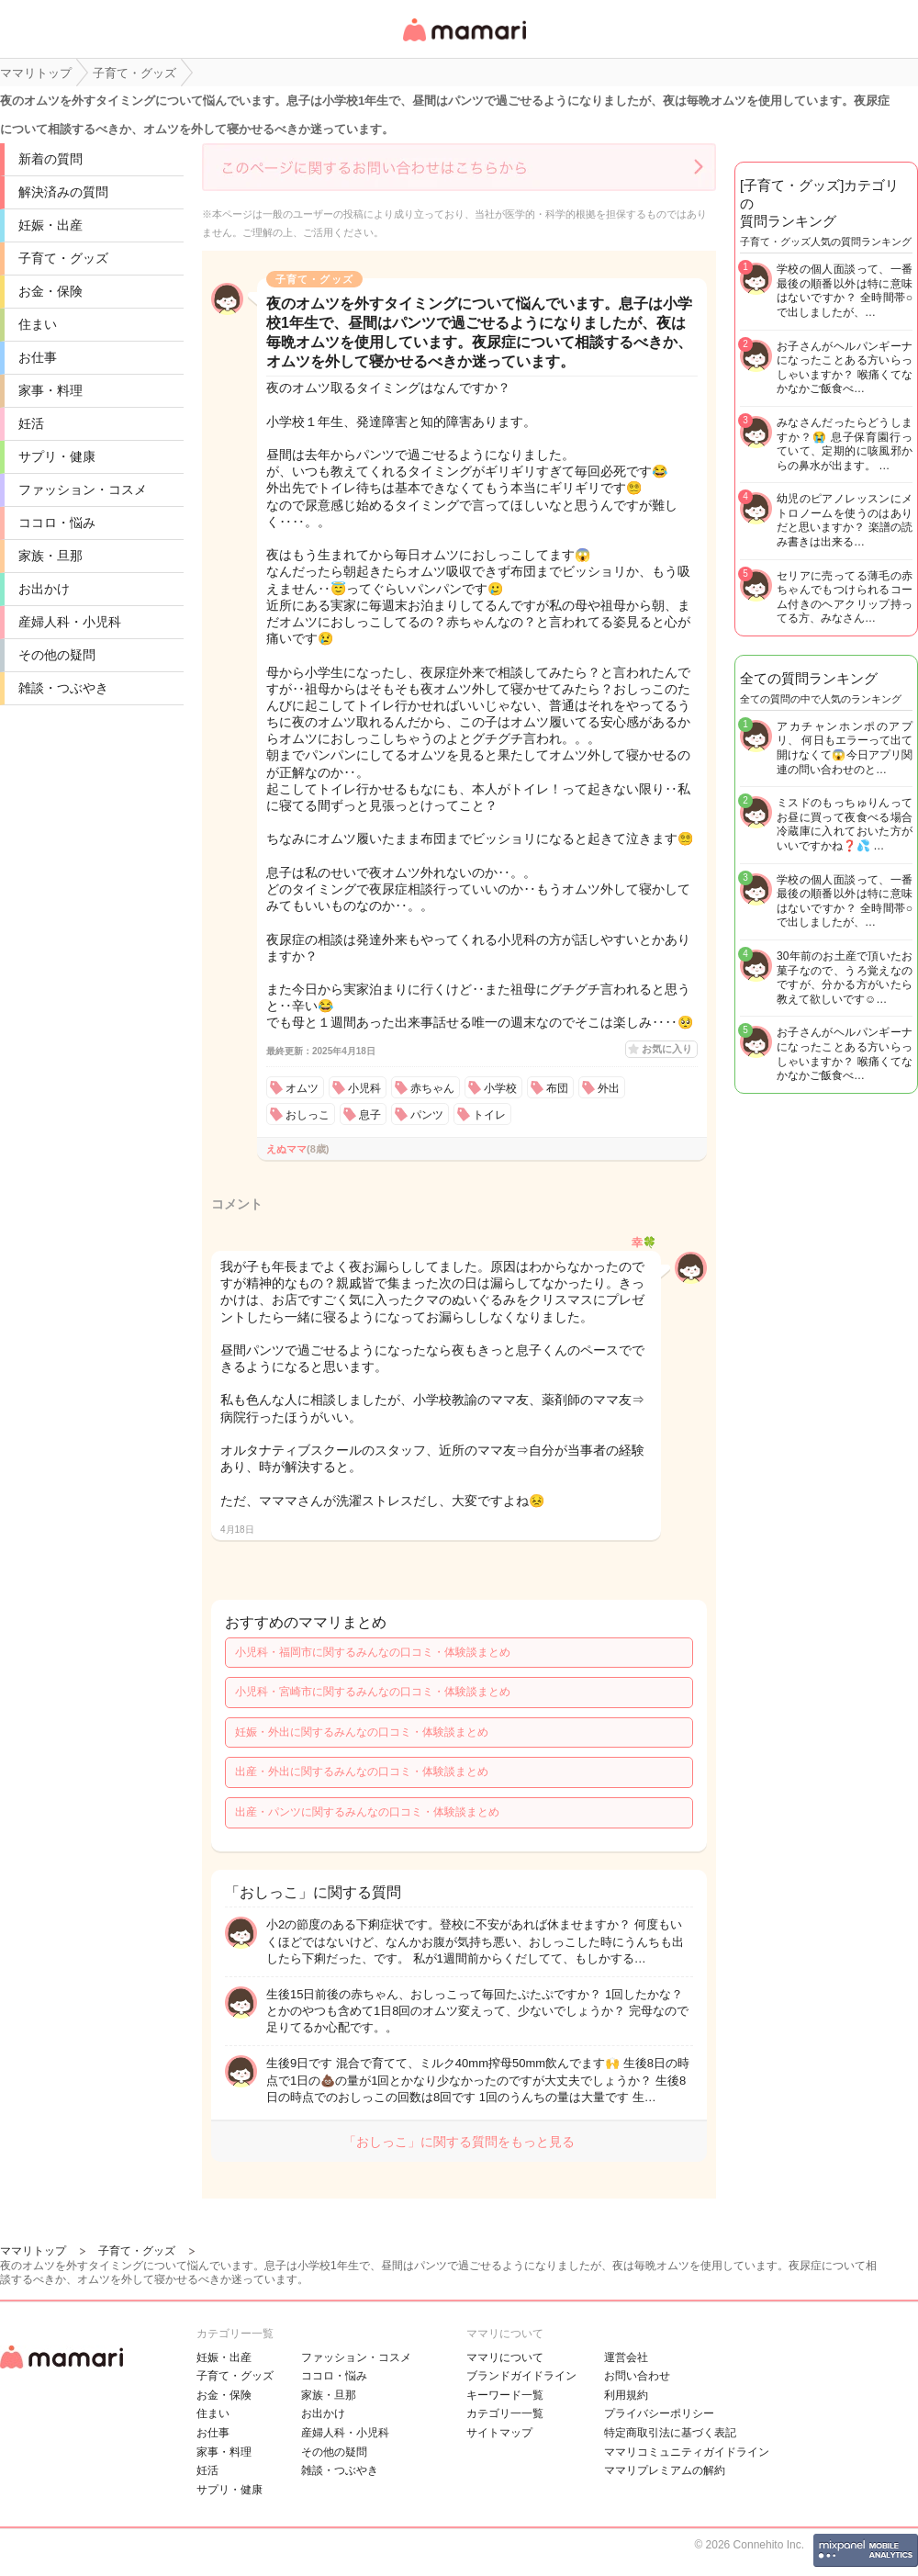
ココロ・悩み (56, 522)
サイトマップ (499, 2432)
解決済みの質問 (63, 192)
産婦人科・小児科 (69, 621)
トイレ (489, 1114)
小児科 (364, 1088)
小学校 (500, 1088)
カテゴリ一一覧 (504, 2413)
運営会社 (626, 2357)
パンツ (426, 1114)
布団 (557, 1088)
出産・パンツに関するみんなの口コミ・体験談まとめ (367, 1811)
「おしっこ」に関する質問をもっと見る (459, 2141)
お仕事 (37, 357)
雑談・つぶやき (63, 688)
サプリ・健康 (56, 456)
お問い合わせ (637, 2375)
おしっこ (307, 1114)
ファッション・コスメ (82, 489)
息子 (370, 1114)
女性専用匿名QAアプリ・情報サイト (463, 42)
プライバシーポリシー (659, 2413)
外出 (609, 1088)
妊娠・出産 (50, 225)
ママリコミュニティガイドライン (686, 2452)
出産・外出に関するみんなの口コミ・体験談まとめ (361, 1771)
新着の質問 (50, 159)
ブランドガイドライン (521, 2375)
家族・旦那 (50, 555)
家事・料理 (50, 390)
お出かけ (44, 588)
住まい (37, 324)
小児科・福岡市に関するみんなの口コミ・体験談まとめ (372, 1652)
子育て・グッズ (63, 258)
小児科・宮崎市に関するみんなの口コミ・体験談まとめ (372, 1691)
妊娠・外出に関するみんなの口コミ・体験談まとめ (361, 1732)
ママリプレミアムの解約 (664, 2470)
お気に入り (667, 1048)
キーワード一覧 (504, 2395)
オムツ (302, 1088)
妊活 (31, 423)
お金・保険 (50, 291)
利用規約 (626, 2395)
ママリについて (504, 2357)
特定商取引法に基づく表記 (670, 2432)
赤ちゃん (432, 1088)
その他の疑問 (56, 654)
